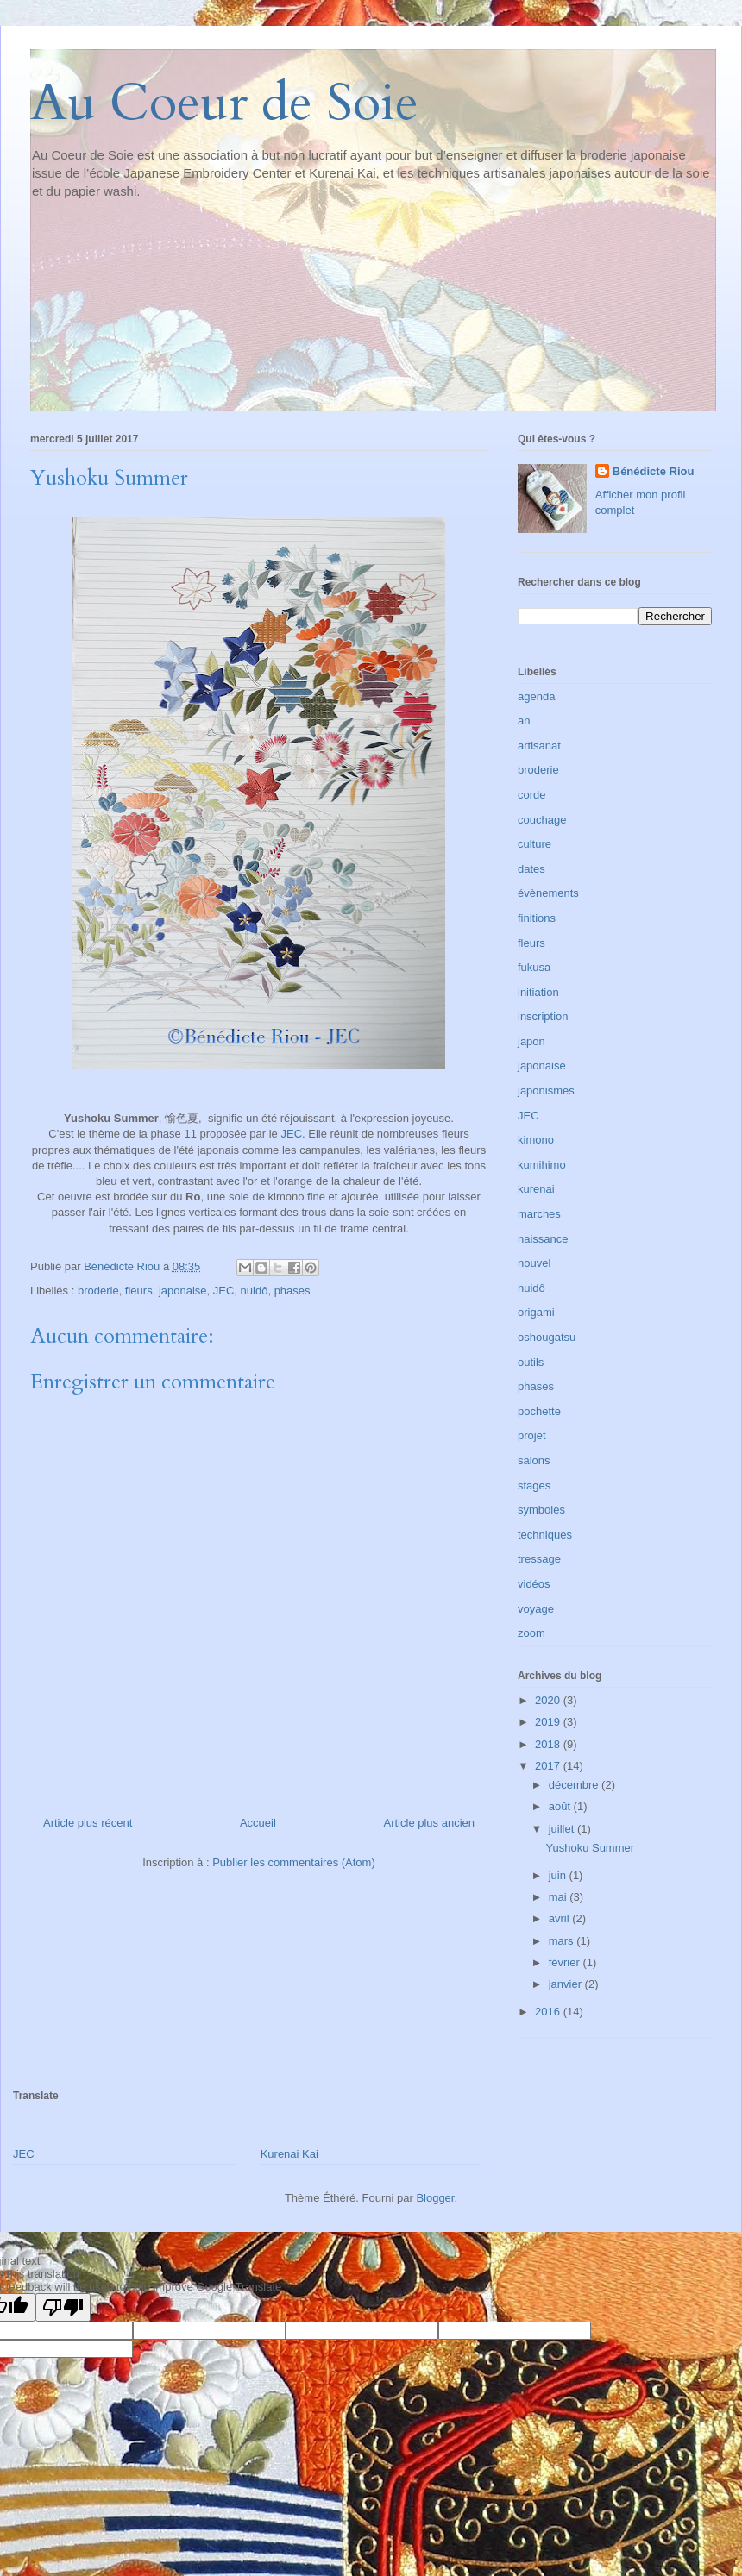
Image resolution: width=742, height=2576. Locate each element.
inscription (543, 1016)
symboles (541, 1509)
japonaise (183, 1290)
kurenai (536, 1188)
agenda (536, 696)
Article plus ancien (429, 1822)
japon (531, 1041)
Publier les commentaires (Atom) (293, 1862)
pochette (539, 1411)
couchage (542, 819)
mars (563, 1940)
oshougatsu (546, 1337)
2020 (549, 1700)
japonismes (546, 1090)
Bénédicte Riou (654, 471)
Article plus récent (87, 1822)
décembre (575, 1784)
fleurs (139, 1290)
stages (534, 1485)
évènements (548, 893)
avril (560, 1918)
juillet (563, 1828)
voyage (536, 1608)
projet (532, 1435)
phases (292, 1290)
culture (534, 843)
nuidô (254, 1290)
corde (532, 794)
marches (539, 1213)
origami (536, 1312)
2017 (549, 1765)
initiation (538, 992)
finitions (537, 918)
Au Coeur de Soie (224, 103)
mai (559, 1896)
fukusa (534, 967)
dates (531, 868)
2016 (549, 2011)
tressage (539, 1558)
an (524, 720)
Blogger (435, 2197)
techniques (545, 1534)
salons (534, 1460)
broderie (98, 1290)
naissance (543, 1238)
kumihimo (542, 1164)
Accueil (258, 1822)
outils (531, 1362)
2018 (549, 1744)
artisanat (539, 745)
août (561, 1806)
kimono (536, 1139)
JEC (291, 1133)
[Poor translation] (63, 2307)
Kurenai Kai (289, 2153)
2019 (549, 1721)
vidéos (534, 1583)
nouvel (534, 1263)
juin (559, 1875)
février (566, 1962)
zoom (531, 1632)
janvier (567, 1983)
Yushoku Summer (589, 1847)
